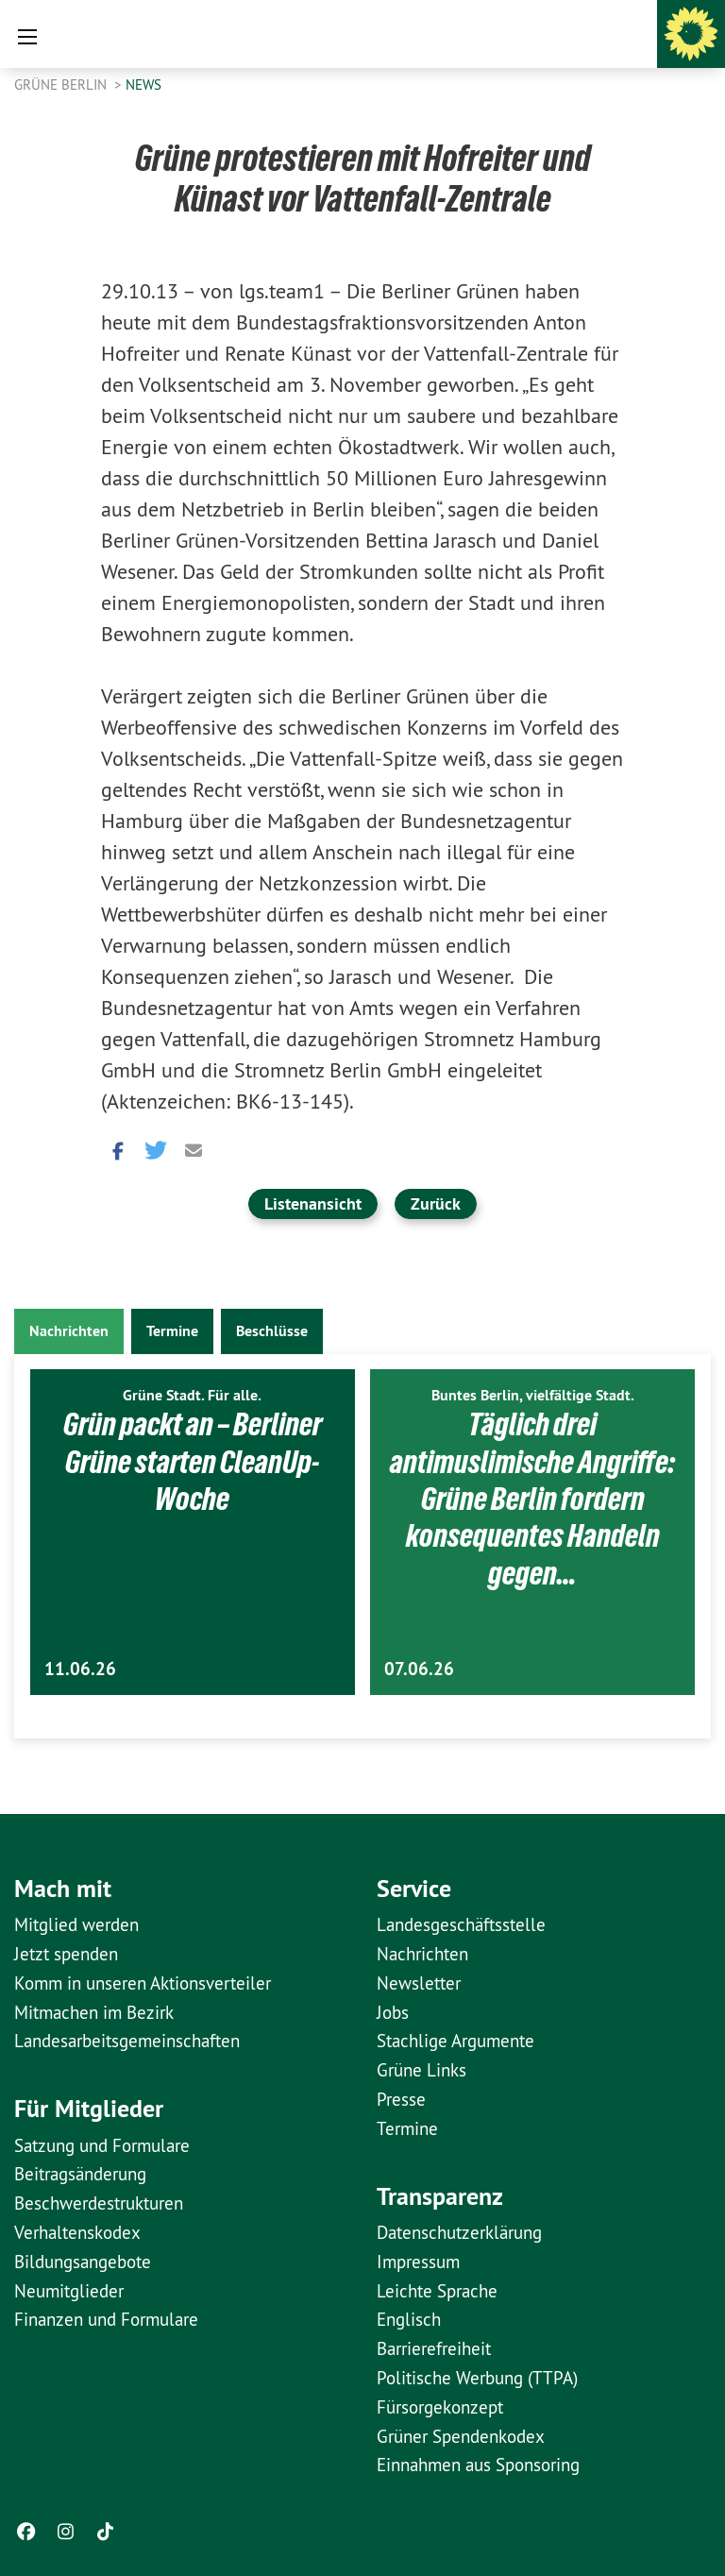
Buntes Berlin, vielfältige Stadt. (532, 1395)
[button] (115, 1148)
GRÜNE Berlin (62, 84)
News (143, 84)
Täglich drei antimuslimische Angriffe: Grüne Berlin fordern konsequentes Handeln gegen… (532, 1498)
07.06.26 (419, 1669)
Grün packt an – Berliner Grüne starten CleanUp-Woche (192, 1461)
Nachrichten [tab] (69, 1331)
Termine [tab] (172, 1331)
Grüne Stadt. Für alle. (192, 1395)
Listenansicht (313, 1203)
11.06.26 (80, 1669)
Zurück (436, 1203)
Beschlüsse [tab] (272, 1331)
